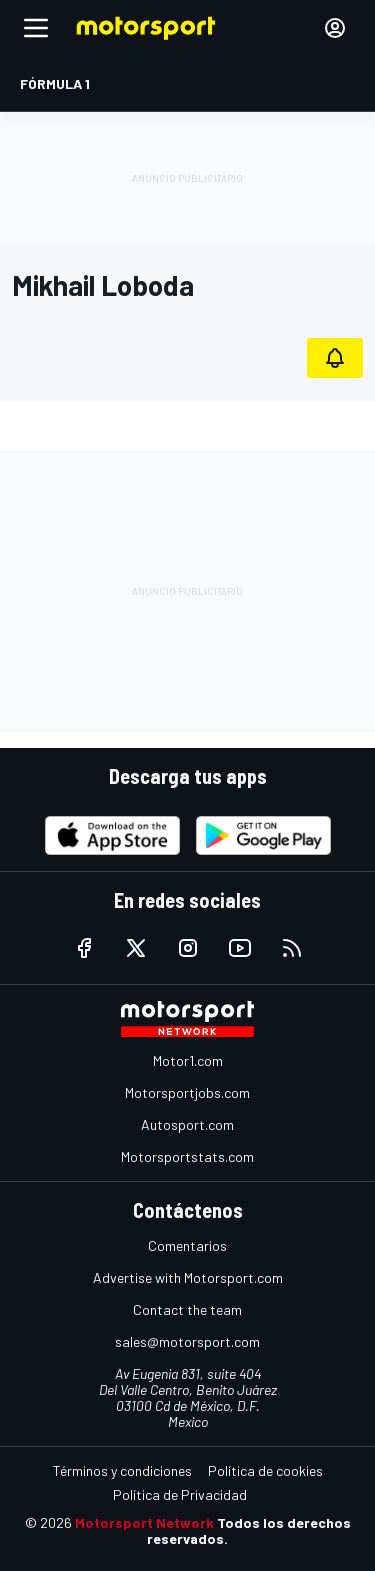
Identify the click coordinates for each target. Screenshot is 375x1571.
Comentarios (187, 1245)
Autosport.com (187, 1124)
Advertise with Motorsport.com (188, 1277)
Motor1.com (188, 1060)
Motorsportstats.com (187, 1156)
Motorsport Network (144, 1522)
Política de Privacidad (180, 1494)
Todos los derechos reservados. (249, 1530)
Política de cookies (265, 1470)
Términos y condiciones (122, 1470)
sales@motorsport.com (187, 1341)
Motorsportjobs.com (187, 1092)
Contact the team (187, 1309)
